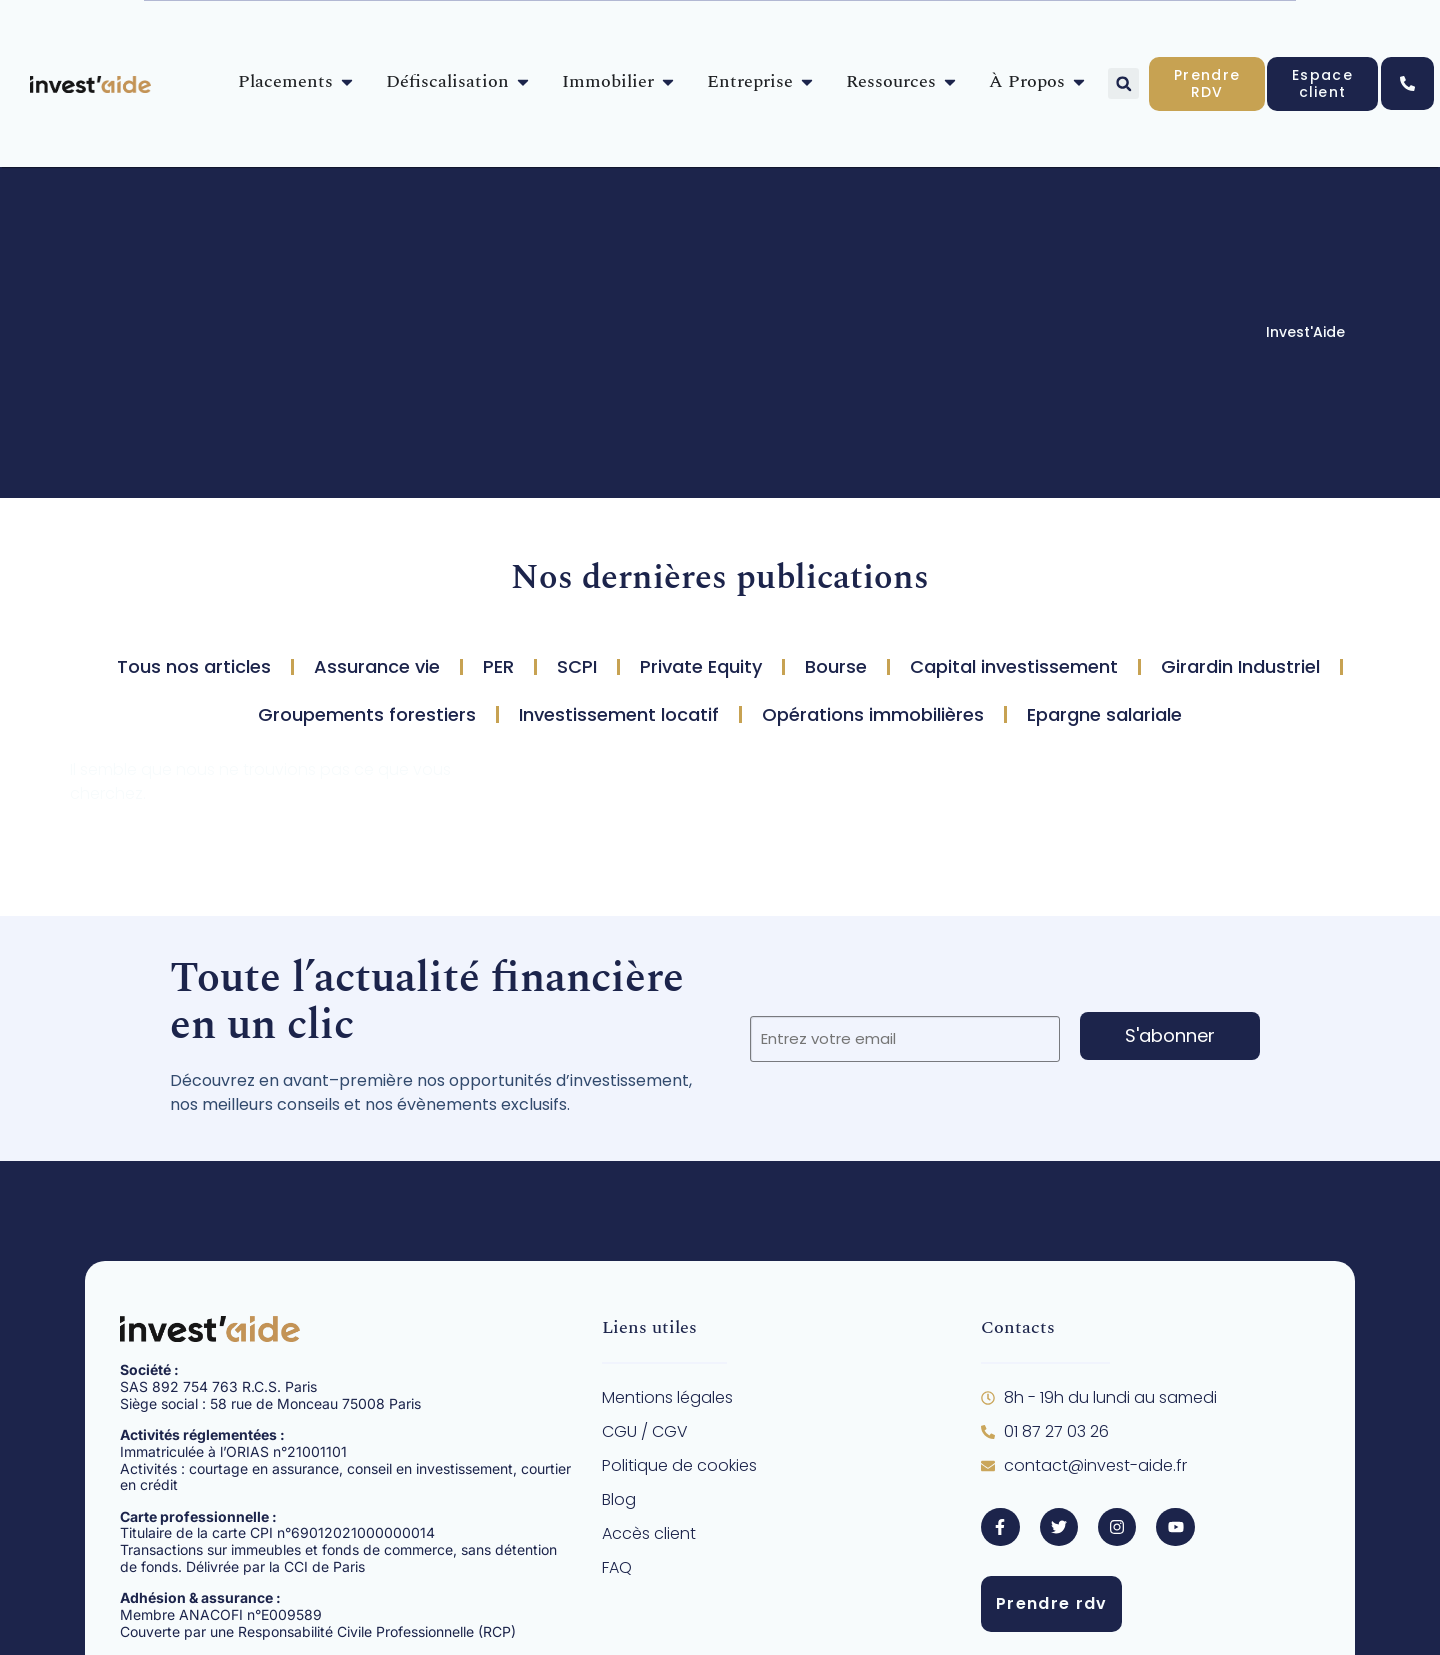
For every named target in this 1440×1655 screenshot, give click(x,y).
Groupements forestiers (367, 714)
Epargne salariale (1104, 714)
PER (498, 666)
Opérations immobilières (873, 714)
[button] (1123, 83)
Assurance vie (377, 666)
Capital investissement (1014, 666)
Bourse (836, 666)
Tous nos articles (194, 666)
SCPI (577, 666)
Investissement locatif (619, 714)
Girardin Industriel (1240, 666)
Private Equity (701, 666)
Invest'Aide (1305, 332)
